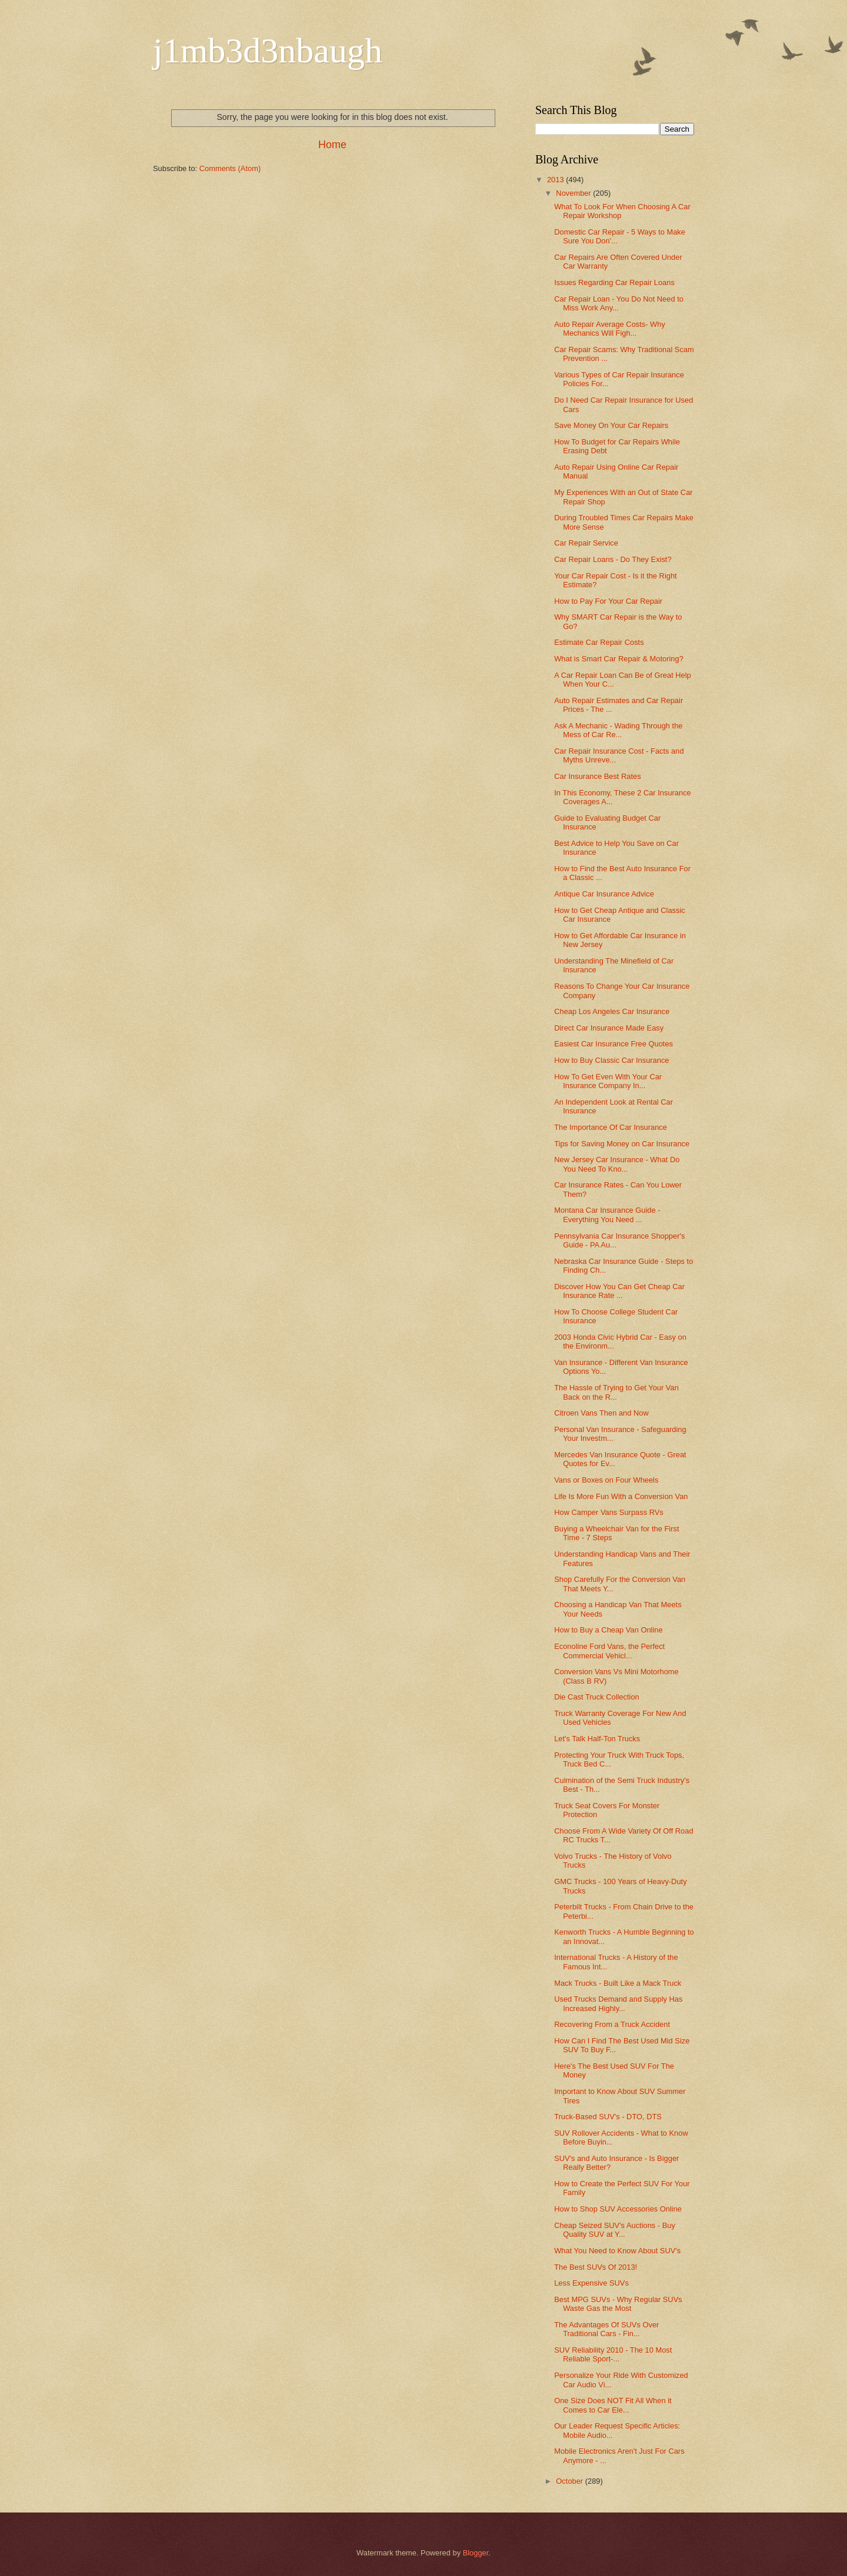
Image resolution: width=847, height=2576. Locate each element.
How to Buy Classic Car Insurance (611, 1060)
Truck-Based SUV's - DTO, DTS (608, 2116)
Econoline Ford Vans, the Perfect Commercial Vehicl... (609, 1651)
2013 (556, 179)
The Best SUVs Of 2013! (595, 2267)
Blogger (476, 2552)
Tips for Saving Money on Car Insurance (621, 1143)
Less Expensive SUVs (591, 2283)
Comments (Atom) (230, 168)
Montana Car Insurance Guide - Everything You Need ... (607, 1214)
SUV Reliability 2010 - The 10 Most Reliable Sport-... (613, 2354)
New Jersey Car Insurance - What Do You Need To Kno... (616, 1164)
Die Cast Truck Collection (596, 1696)
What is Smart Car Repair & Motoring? (618, 658)
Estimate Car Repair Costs (598, 642)
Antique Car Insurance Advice (604, 893)
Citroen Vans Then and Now (601, 1413)
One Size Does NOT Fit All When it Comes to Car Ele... (612, 2405)
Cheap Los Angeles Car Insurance (611, 1011)
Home (332, 144)
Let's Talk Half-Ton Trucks (597, 1738)
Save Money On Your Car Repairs (611, 425)
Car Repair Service (586, 542)
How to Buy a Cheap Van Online (608, 1629)
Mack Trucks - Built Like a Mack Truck (617, 1983)
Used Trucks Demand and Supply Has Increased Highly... (618, 2003)
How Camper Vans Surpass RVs (608, 1512)
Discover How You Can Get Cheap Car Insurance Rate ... (619, 1291)
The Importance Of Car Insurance (610, 1127)
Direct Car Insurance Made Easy (608, 1027)
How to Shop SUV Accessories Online (618, 2208)
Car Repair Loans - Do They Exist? (612, 559)
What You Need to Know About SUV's (617, 2250)
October (570, 2481)
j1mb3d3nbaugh (267, 50)
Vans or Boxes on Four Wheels (606, 1480)
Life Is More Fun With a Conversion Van (621, 1496)
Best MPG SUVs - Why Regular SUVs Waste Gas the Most (618, 2304)
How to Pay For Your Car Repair (608, 601)
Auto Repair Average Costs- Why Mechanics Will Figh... (609, 328)
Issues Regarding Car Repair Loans (614, 282)
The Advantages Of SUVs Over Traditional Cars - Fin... (606, 2329)
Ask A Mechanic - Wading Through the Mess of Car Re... (618, 730)
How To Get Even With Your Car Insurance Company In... (608, 1081)
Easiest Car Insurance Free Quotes (613, 1043)
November (574, 193)
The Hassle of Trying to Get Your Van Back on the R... (616, 1392)
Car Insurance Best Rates (597, 776)
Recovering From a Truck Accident (612, 2024)
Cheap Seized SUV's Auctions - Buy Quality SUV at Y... (614, 2230)
